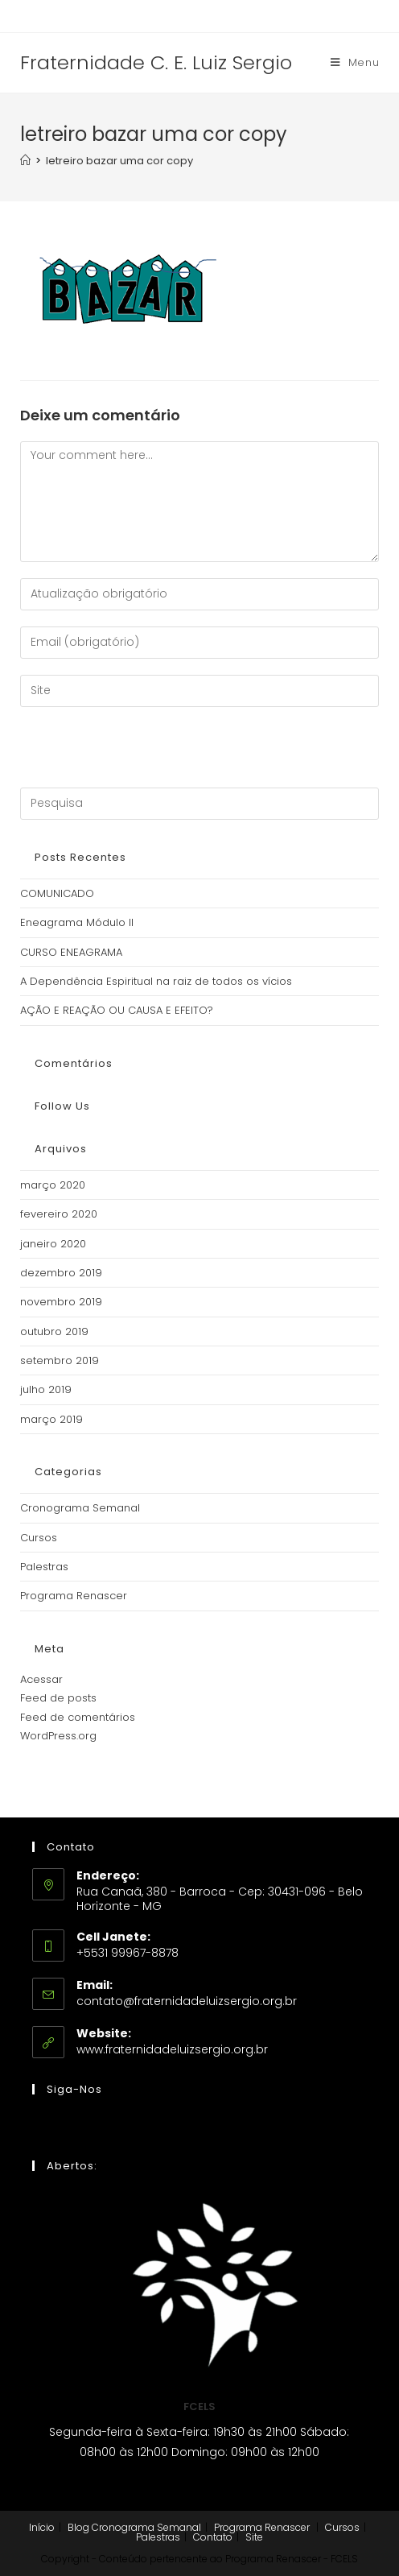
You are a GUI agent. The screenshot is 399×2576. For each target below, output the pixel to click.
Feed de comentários (77, 1717)
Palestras (44, 1566)
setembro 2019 (59, 1360)
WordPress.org (58, 1735)
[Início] (25, 160)
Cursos (38, 1537)
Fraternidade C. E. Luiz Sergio (156, 62)
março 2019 (51, 1419)
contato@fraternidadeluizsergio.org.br (186, 2001)
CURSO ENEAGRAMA (71, 952)
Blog (78, 2527)
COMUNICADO (57, 893)
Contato (212, 2537)
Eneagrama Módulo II (77, 922)
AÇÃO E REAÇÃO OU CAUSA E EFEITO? (116, 1010)
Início (42, 2527)
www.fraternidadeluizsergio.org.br (172, 2049)
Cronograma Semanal (80, 1507)
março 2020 (52, 1185)
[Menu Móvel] (355, 63)
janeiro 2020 (53, 1243)
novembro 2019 (61, 1301)
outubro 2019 (54, 1331)
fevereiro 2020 (58, 1214)
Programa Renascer (73, 1595)
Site (254, 2537)
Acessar (41, 1679)
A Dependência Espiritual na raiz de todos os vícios (156, 981)
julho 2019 (46, 1389)
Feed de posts (58, 1698)
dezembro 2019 (61, 1272)
